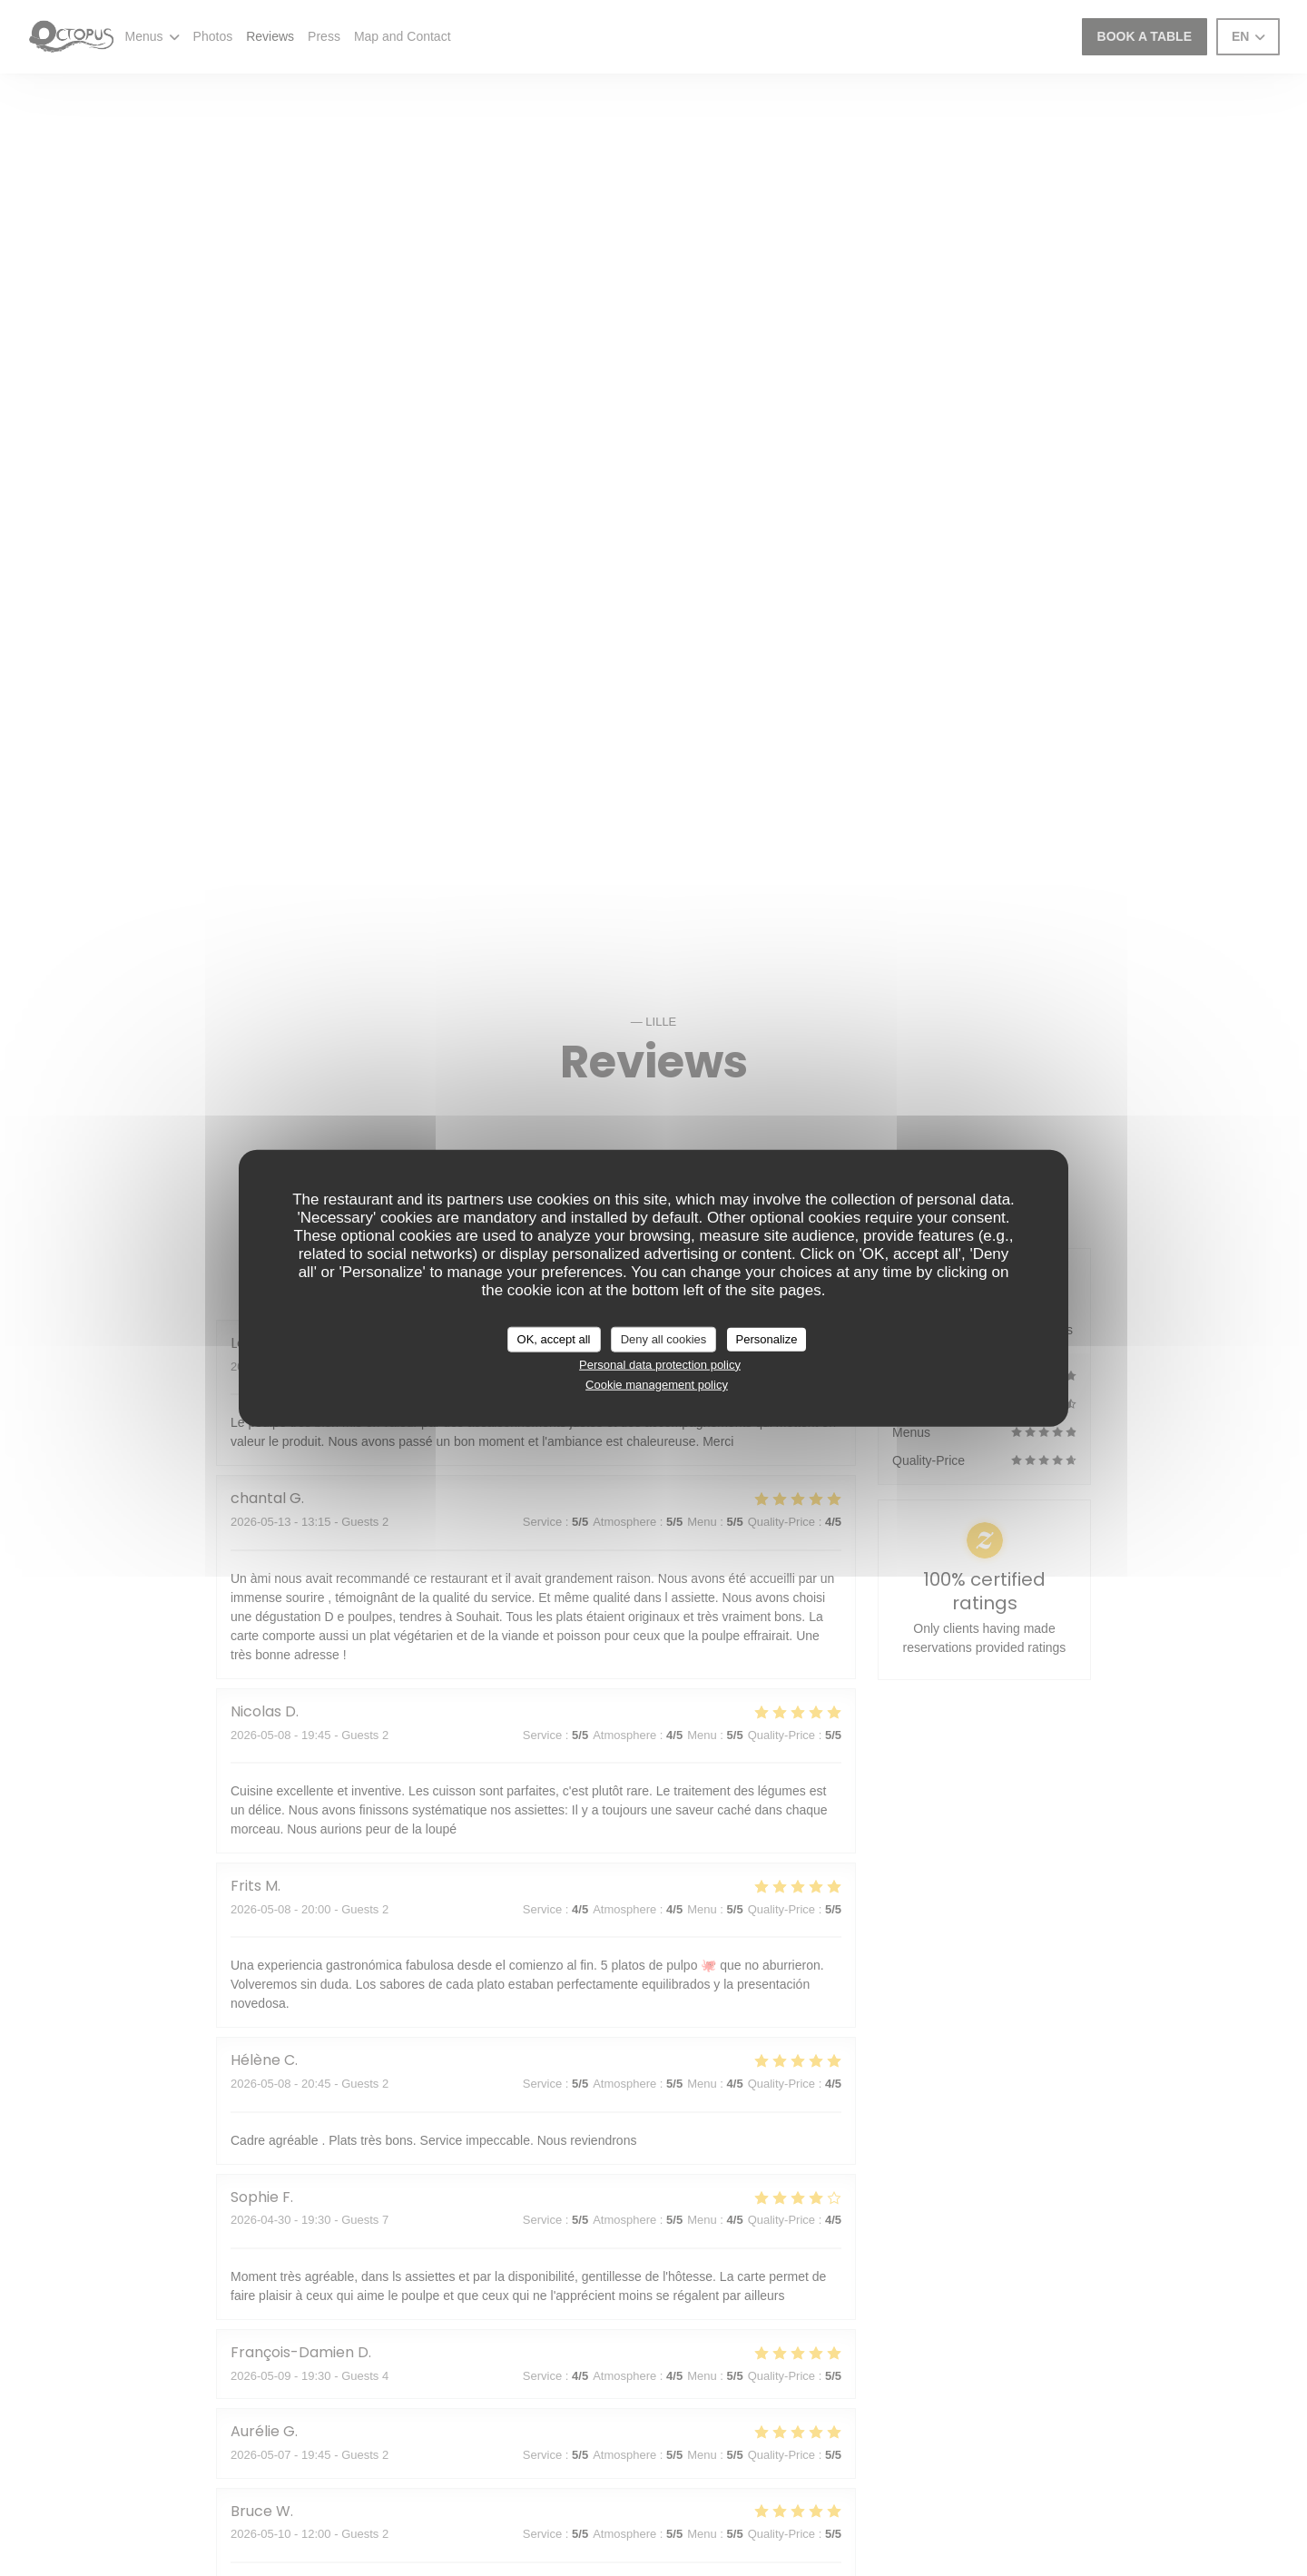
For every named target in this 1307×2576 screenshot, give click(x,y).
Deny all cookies (664, 1339)
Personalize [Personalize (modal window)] (767, 1339)
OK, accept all (554, 1339)
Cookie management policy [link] (656, 1384)
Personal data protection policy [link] (660, 1364)
